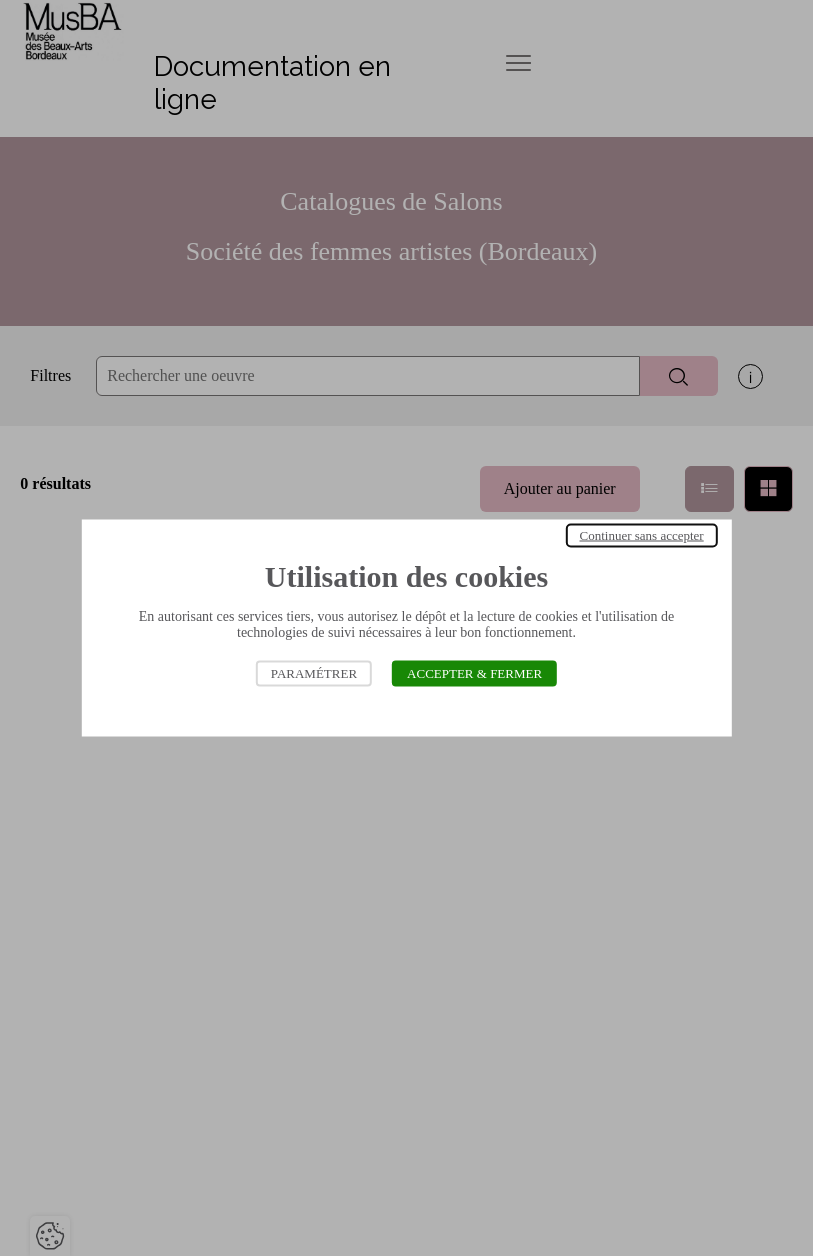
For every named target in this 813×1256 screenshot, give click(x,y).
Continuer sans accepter (642, 535)
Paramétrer (314, 673)
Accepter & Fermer (474, 673)
